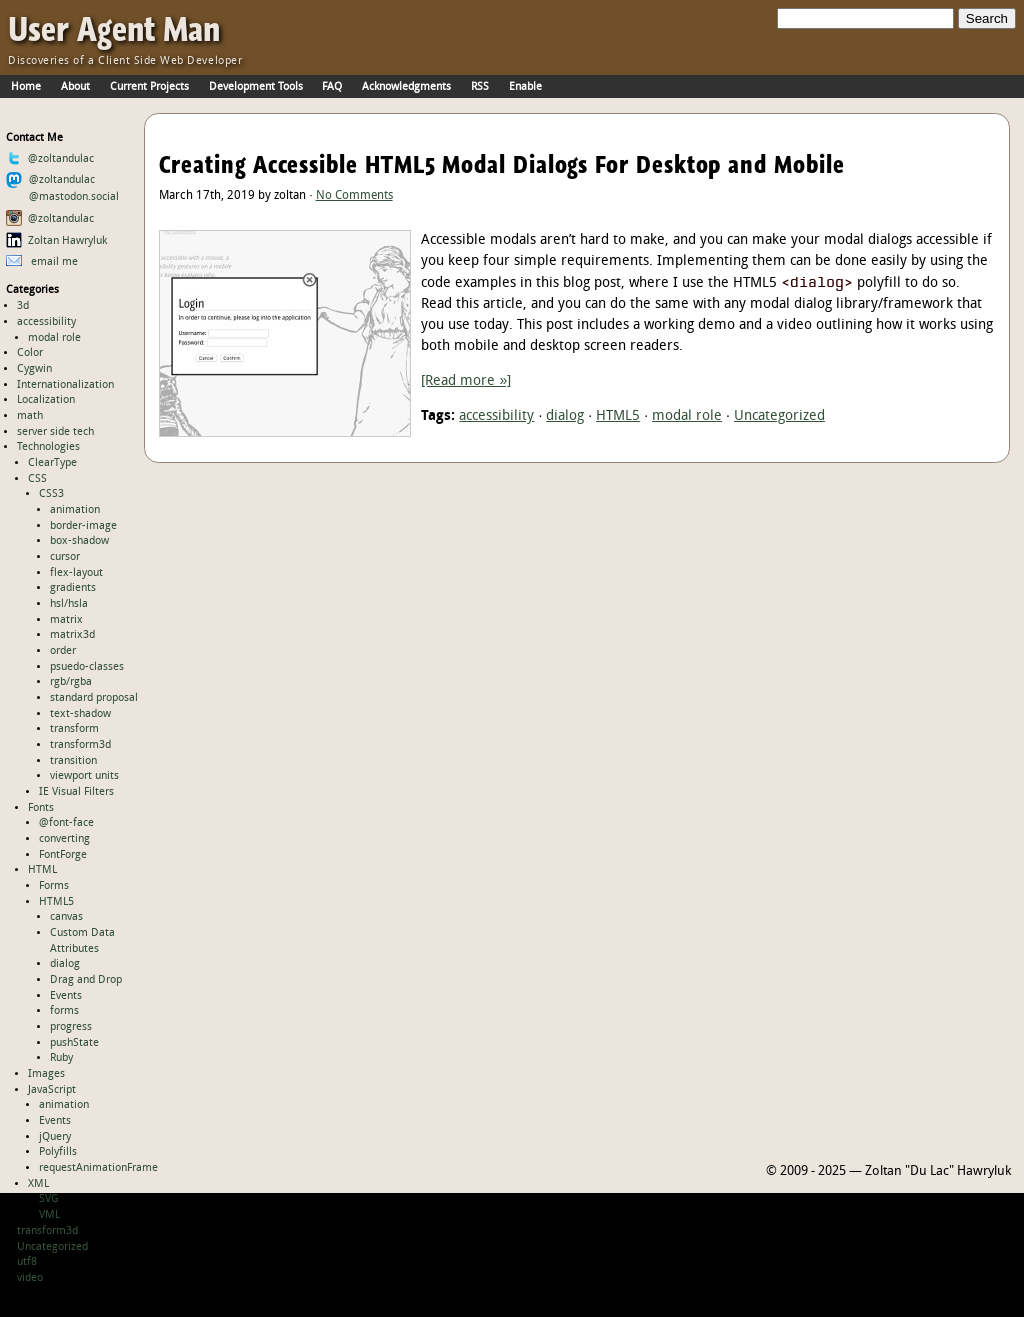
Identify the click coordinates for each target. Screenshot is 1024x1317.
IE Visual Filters (76, 792)
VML (49, 1215)
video (30, 1278)
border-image (83, 526)
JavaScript (52, 1090)
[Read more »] (466, 381)
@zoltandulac (50, 159)
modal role (54, 338)
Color (30, 353)
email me (42, 262)
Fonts (41, 808)
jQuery (55, 1137)
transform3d (80, 745)
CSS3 (51, 494)
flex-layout (76, 573)
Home (26, 87)
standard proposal (94, 698)
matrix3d (72, 635)
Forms (54, 886)
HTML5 (56, 902)
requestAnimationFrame (98, 1168)
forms (64, 1011)
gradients (73, 588)
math (30, 416)
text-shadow (80, 714)
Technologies (48, 447)
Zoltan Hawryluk (57, 241)
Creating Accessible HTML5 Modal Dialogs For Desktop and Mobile (501, 164)
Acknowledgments (406, 87)
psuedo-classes (87, 667)
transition (73, 761)
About (75, 87)
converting (64, 839)
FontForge (63, 855)
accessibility (46, 322)
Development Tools (256, 87)
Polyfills (58, 1152)
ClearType (52, 463)
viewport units (84, 776)
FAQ (332, 87)
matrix (66, 620)
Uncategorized (52, 1247)
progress (71, 1027)
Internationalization (65, 385)
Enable (525, 87)
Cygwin (34, 369)
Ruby (61, 1058)
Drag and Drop (86, 980)
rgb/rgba (71, 682)
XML (38, 1184)
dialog (65, 964)
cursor (65, 557)
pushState (74, 1043)
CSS (37, 479)
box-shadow (79, 541)
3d (23, 306)
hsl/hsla (69, 604)
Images (46, 1074)
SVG (49, 1199)
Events (66, 996)
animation (75, 510)
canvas (66, 917)
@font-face (66, 823)
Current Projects (149, 87)
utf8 (27, 1262)
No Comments (354, 196)
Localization (46, 400)
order (63, 651)
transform (74, 729)
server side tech (55, 432)
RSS (480, 87)
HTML (42, 870)
